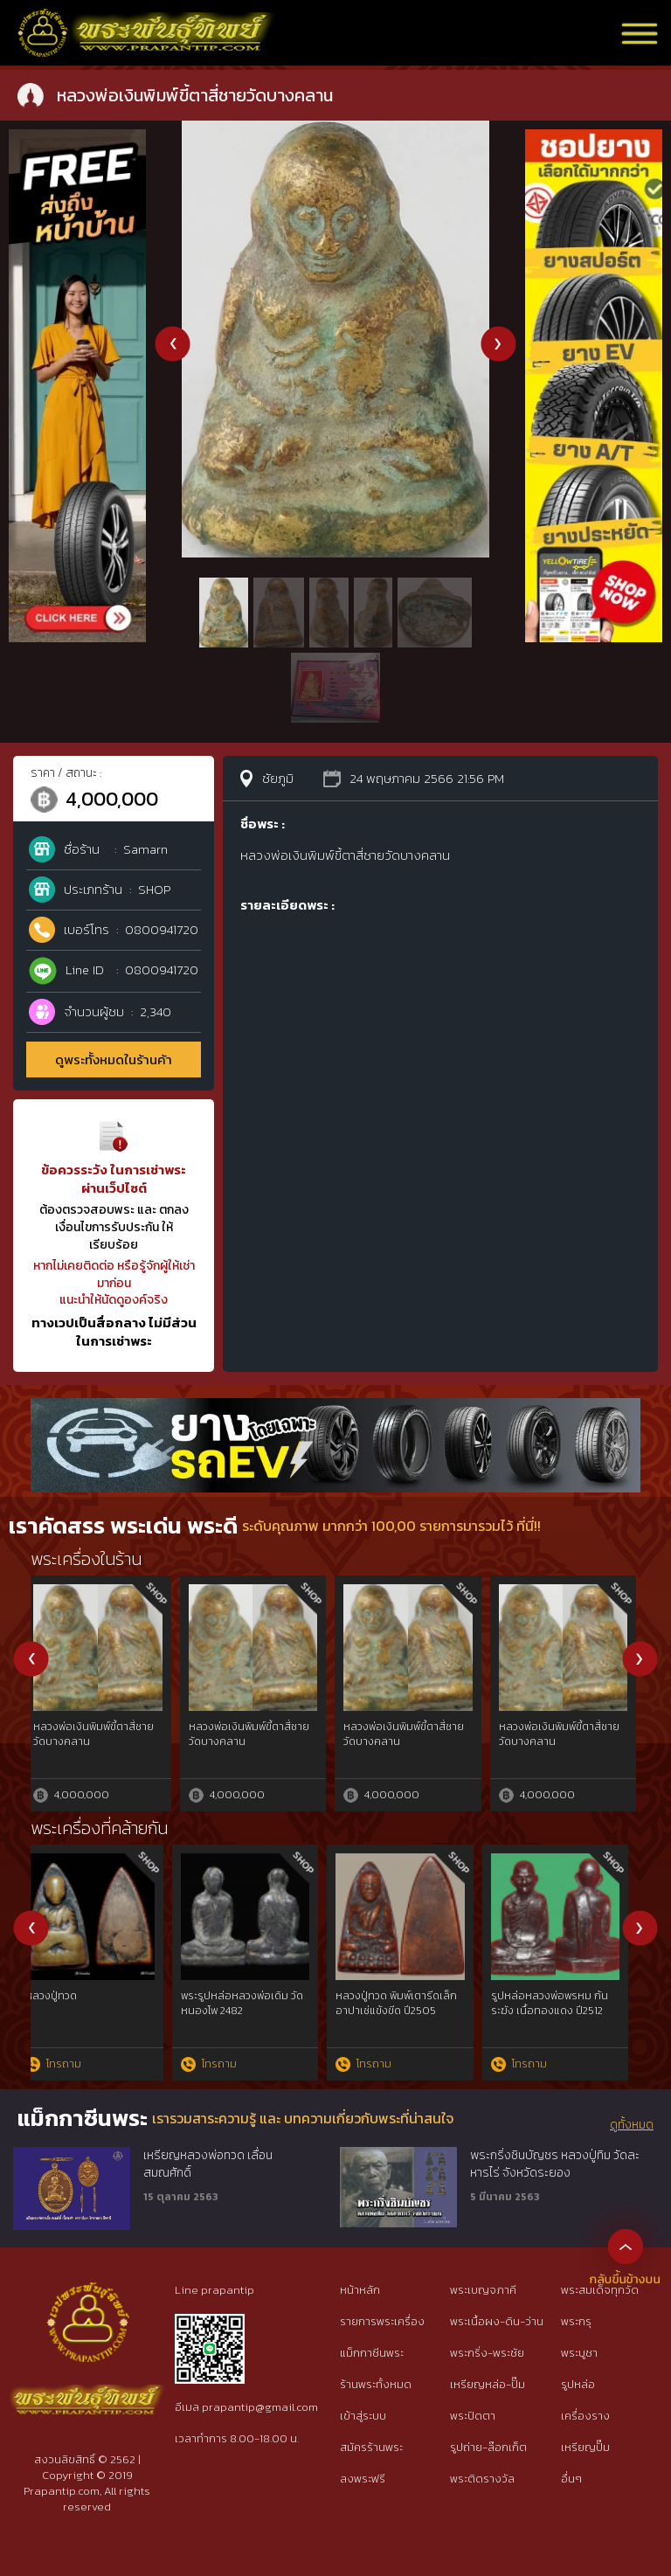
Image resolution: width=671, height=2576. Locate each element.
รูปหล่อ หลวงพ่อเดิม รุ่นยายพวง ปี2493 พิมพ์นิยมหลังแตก (259, 2010)
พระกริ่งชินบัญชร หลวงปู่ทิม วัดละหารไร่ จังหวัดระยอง (555, 2164)
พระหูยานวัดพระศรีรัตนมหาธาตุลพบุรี (247, 1734)
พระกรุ (576, 2321)
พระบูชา (579, 2352)
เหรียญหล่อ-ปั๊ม (487, 2384)
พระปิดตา (472, 2415)
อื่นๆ (571, 2478)
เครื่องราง (585, 2415)
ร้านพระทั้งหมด (376, 2384)
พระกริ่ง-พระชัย (487, 2352)
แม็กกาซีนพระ (372, 2352)
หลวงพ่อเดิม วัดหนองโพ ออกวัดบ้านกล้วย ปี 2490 (97, 2003)
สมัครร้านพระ (371, 2447)
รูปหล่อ (578, 2384)
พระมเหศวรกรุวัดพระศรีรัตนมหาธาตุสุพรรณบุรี (569, 1734)
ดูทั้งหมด (632, 2125)
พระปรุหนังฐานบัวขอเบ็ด (404, 1727)
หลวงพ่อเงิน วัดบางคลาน (407, 1996)
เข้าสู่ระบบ (363, 2415)
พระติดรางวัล (482, 2478)
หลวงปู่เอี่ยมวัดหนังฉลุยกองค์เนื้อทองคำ (97, 1734)
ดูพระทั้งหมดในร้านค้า (113, 1059)
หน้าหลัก (360, 2290)
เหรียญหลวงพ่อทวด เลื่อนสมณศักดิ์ (208, 2164)
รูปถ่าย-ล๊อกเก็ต (488, 2447)
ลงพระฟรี (362, 2478)
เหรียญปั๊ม (585, 2447)
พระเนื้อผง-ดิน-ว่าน (496, 2321)
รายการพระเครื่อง (382, 2321)
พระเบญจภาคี (483, 2290)
